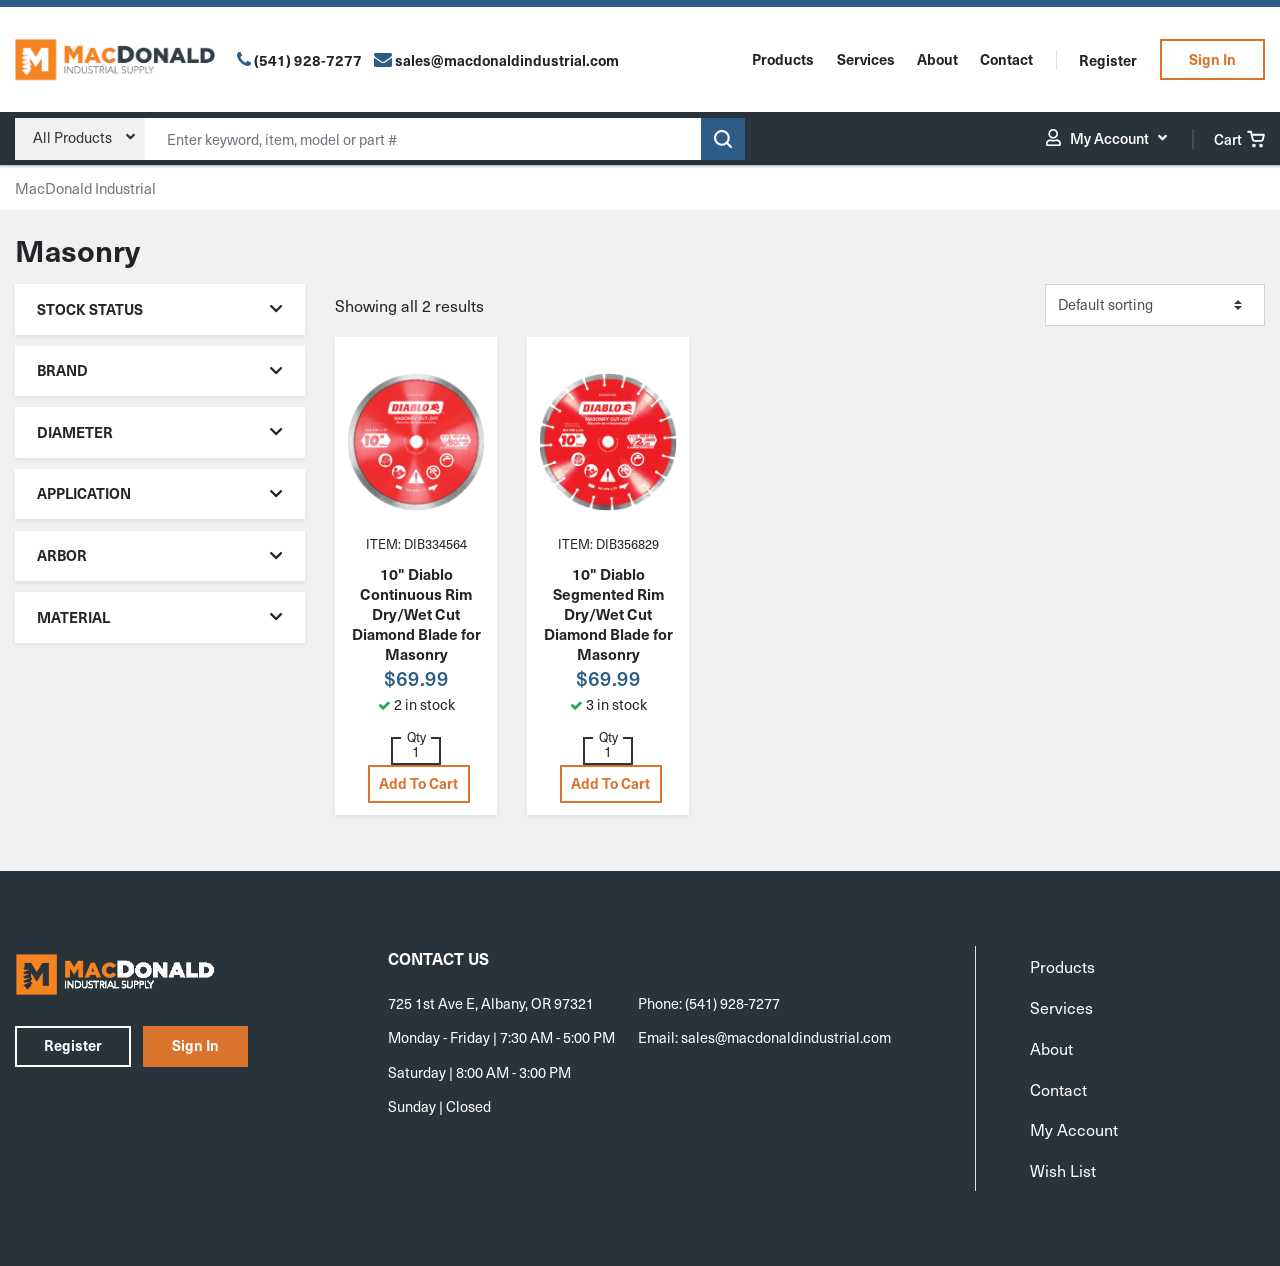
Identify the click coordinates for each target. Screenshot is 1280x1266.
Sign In (1212, 59)
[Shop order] (1155, 305)
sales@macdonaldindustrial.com (786, 1037)
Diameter (160, 432)
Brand (160, 370)
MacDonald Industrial (85, 188)
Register (1108, 60)
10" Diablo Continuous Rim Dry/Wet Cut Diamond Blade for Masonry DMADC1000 (416, 624)
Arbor (160, 555)
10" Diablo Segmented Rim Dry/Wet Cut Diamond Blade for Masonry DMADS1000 (608, 624)
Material (160, 617)
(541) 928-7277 (308, 60)
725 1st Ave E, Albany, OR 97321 (491, 1003)
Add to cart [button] (418, 783)
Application (160, 493)
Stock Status (160, 309)
